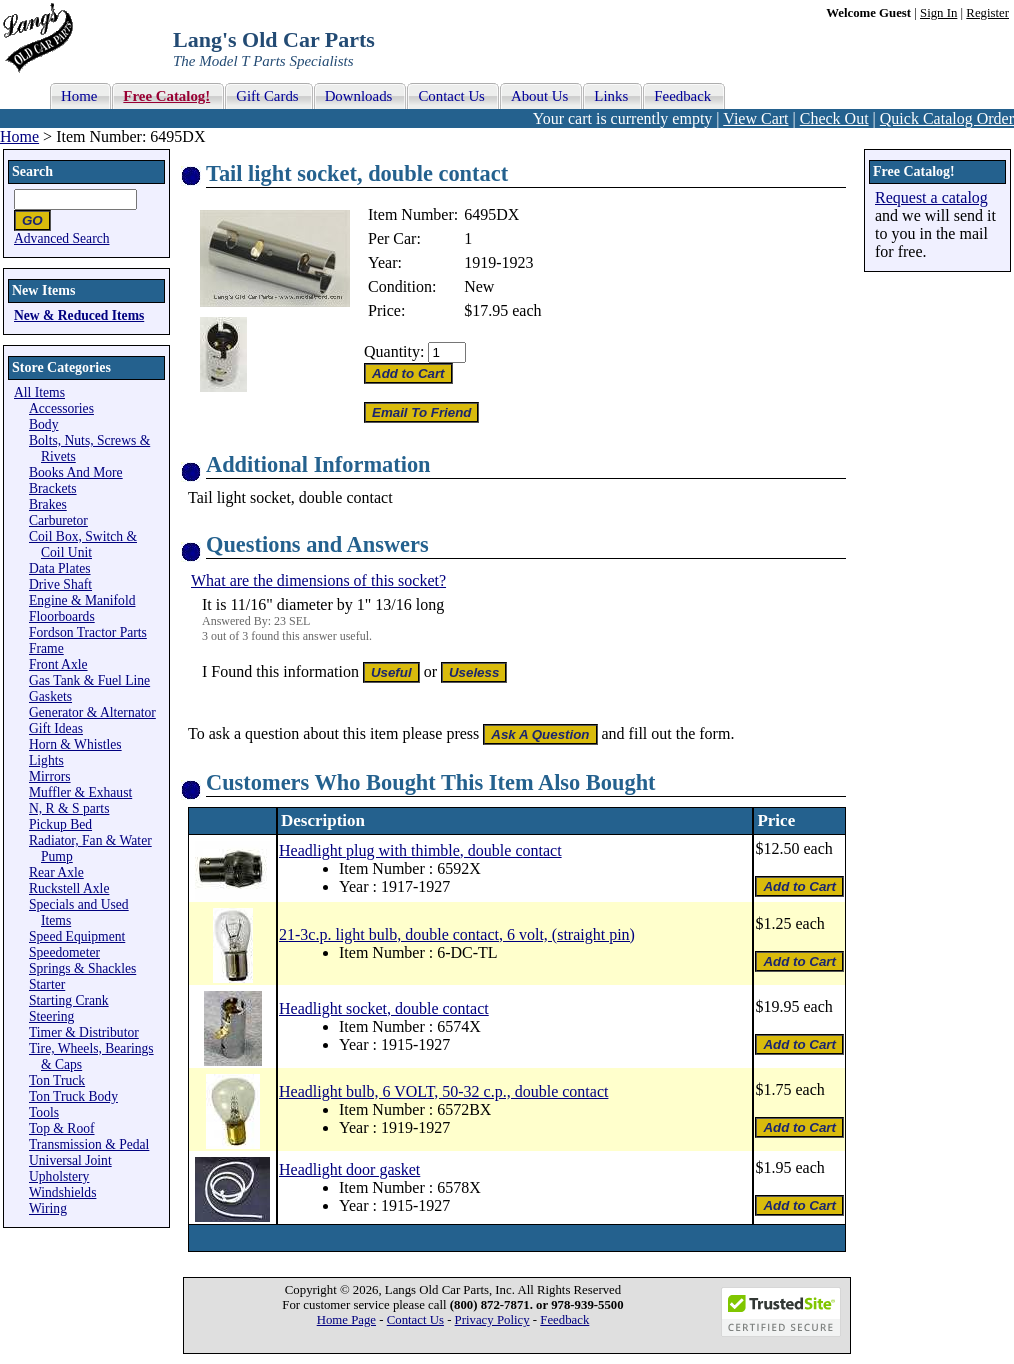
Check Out (834, 118)
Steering (51, 1016)
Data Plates (60, 568)
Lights (46, 760)
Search (32, 171)
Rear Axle (56, 872)
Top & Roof (62, 1128)
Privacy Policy (492, 1320)
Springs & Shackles (82, 968)
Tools (44, 1112)
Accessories (61, 408)
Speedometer (64, 952)
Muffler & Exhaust (80, 792)
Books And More (76, 472)
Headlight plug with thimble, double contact (420, 850)
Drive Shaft (60, 584)
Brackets (53, 488)
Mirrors (50, 776)
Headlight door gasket (349, 1169)
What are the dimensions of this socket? (318, 580)
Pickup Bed (60, 824)
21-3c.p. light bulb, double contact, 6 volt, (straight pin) (457, 934)
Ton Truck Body (73, 1096)
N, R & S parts (69, 808)
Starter (47, 984)
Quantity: (394, 351)
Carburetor (58, 520)
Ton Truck (57, 1080)
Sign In (938, 13)
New (479, 286)
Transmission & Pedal (89, 1144)
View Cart (755, 118)
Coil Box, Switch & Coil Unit (83, 544)
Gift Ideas (56, 728)
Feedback (564, 1320)
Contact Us (415, 1320)
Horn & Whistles (75, 744)
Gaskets (50, 696)
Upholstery (59, 1176)
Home (19, 136)
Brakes (48, 504)
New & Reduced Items (79, 315)
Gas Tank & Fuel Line (89, 680)
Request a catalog (931, 197)
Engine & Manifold (82, 600)
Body (43, 424)
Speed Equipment (77, 936)
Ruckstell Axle (69, 888)
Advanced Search (62, 238)
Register (987, 13)
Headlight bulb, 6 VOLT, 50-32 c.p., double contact (443, 1091)
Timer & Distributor (84, 1032)
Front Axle (58, 664)
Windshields (62, 1192)
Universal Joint (70, 1160)
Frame (46, 648)
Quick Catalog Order (947, 118)
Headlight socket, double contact (384, 1008)
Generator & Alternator (92, 712)
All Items (39, 392)
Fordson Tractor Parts (88, 632)
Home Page (346, 1320)
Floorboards (62, 616)
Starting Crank (69, 1000)
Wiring (48, 1208)
